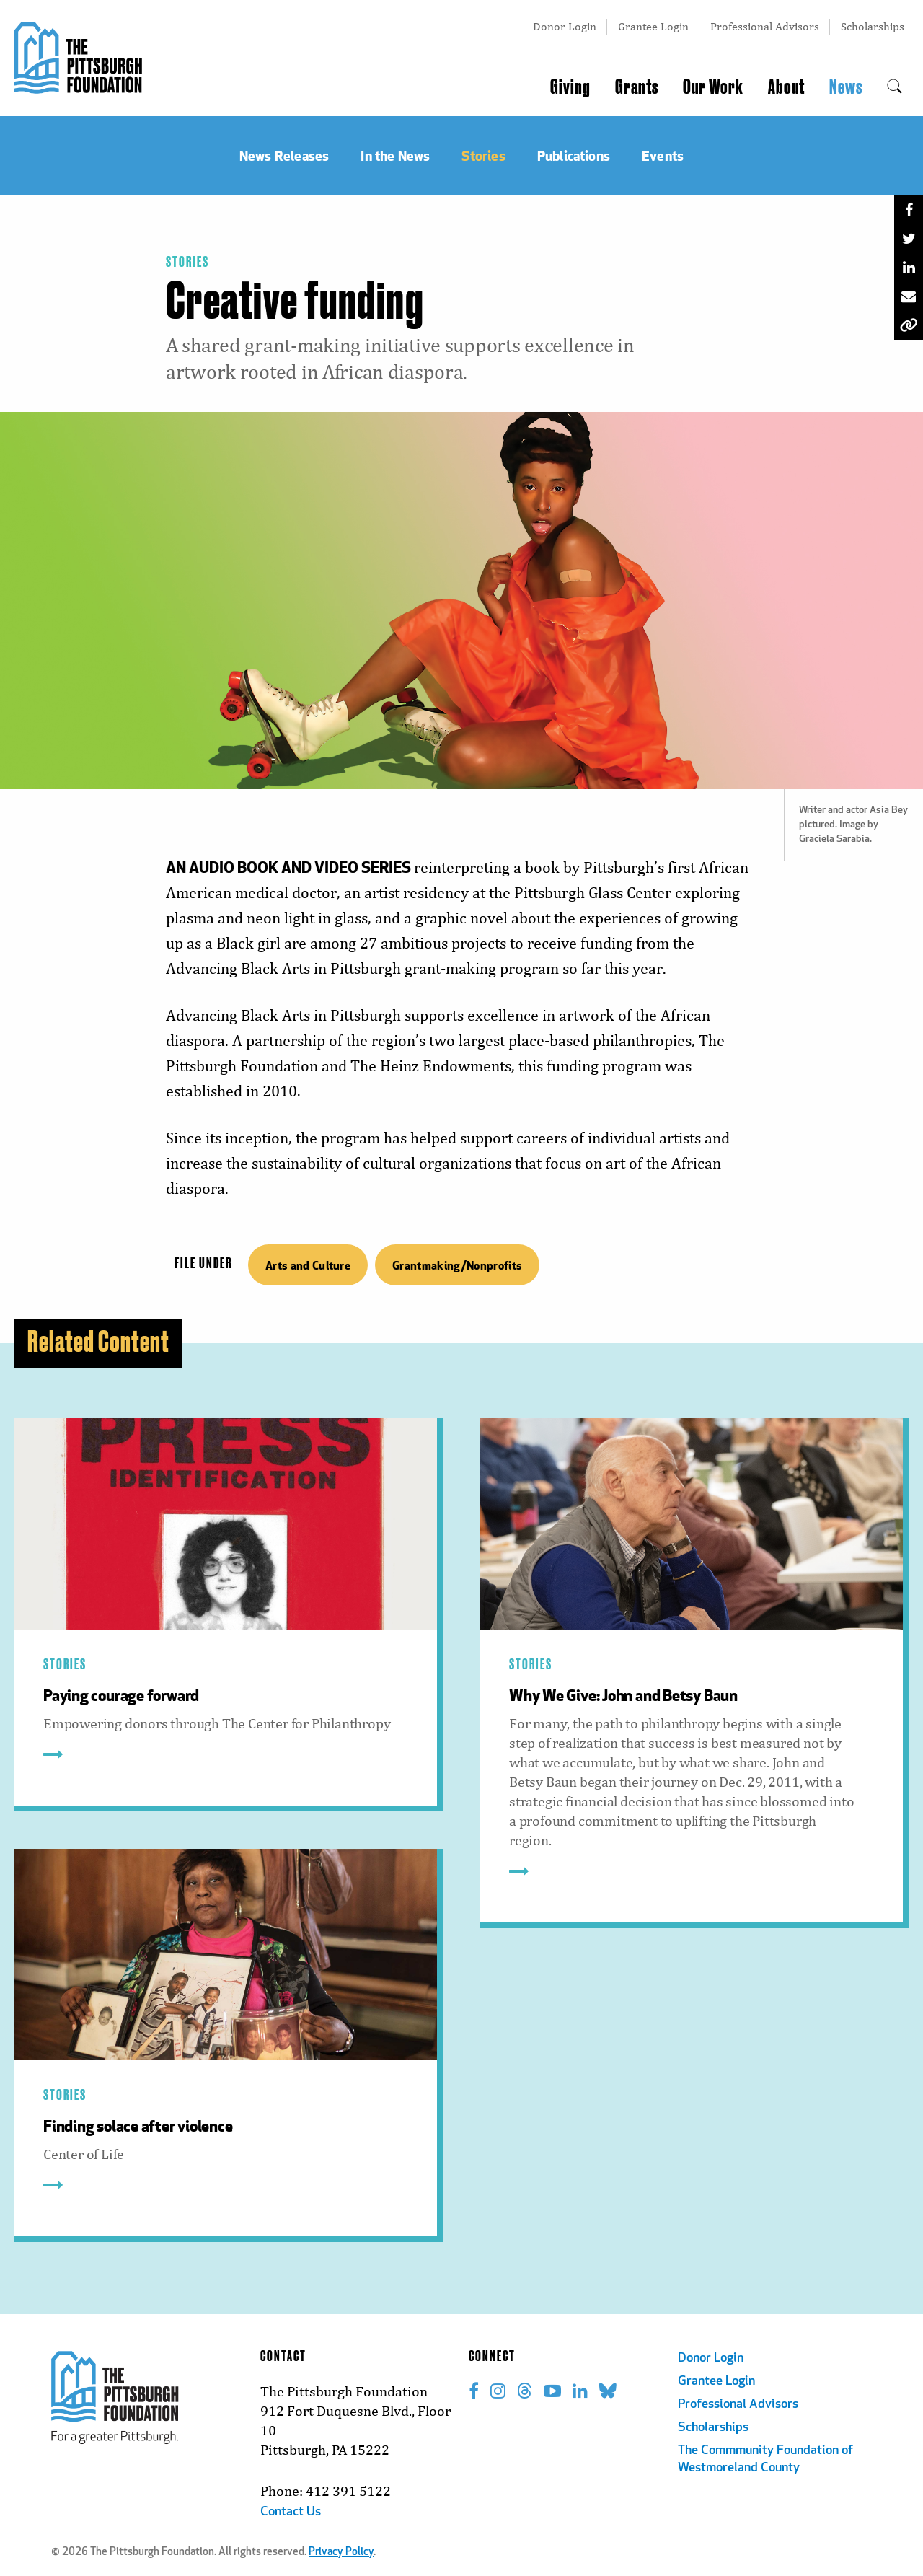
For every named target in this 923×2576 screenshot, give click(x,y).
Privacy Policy (341, 2552)
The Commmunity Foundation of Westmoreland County (765, 2459)
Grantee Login (653, 26)
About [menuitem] (786, 87)
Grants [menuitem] (636, 87)
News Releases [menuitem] (284, 155)
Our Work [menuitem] (713, 87)
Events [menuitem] (663, 155)
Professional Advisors (764, 26)
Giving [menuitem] (570, 87)
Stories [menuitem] (483, 155)
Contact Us (290, 2512)
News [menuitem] (845, 87)
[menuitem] (894, 87)
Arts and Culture (307, 1265)
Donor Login (564, 26)
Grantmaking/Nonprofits (457, 1265)
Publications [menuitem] (573, 155)
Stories (187, 262)
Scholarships (872, 26)
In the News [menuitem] (395, 155)
